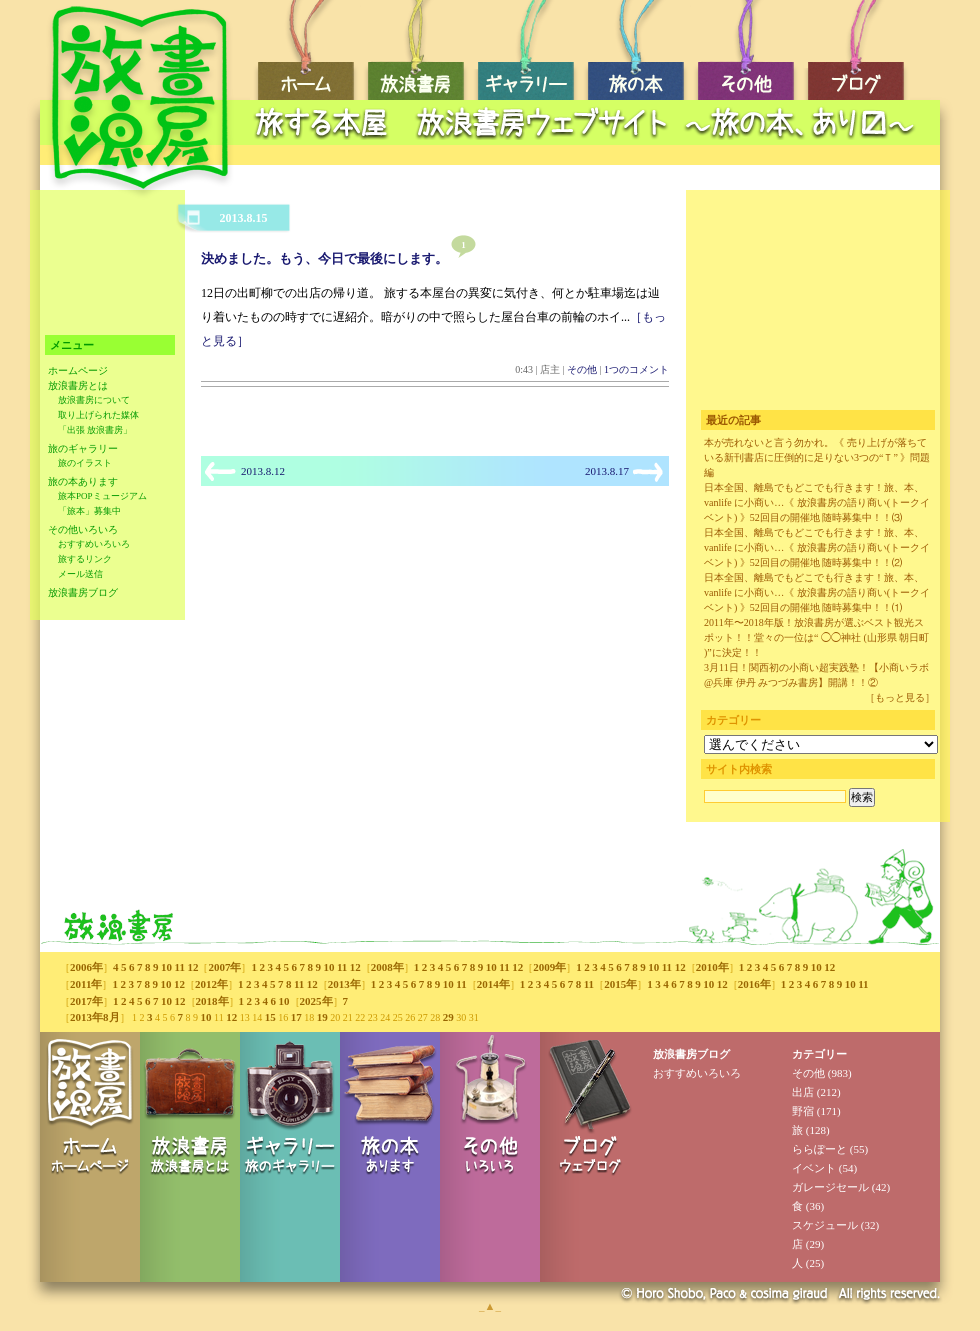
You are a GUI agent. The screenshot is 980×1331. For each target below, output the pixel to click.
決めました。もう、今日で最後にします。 (324, 258)
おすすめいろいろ (94, 544)
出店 (803, 1092)
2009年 (549, 967)
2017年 (86, 1001)
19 (322, 1017)
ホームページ (78, 370)
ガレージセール (830, 1187)
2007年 (224, 967)
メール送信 (80, 574)
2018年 (212, 1001)
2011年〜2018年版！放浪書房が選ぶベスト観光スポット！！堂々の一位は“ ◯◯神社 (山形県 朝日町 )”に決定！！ (816, 637)
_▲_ (490, 1306)
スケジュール (825, 1225)
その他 (582, 369)
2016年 (754, 984)
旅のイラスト (85, 463)
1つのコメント (636, 369)
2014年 (493, 984)
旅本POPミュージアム (102, 496)
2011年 (86, 984)
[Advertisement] (107, 267)
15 (270, 1017)
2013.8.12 (263, 471)
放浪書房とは (78, 385)
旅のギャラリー (83, 448)
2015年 (620, 984)
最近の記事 (733, 420)
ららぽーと (819, 1149)
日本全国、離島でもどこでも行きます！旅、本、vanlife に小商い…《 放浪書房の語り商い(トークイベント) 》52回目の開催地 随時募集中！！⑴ (817, 592)
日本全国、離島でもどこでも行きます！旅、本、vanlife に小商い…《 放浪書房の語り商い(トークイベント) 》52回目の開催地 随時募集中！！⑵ (817, 547)
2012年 (211, 984)
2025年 (316, 1001)
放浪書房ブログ (83, 592)
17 (296, 1017)
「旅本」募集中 (89, 511)
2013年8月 (95, 1017)
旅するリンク (85, 559)
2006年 (86, 967)
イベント (814, 1168)
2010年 (712, 967)
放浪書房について (94, 400)
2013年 (344, 984)
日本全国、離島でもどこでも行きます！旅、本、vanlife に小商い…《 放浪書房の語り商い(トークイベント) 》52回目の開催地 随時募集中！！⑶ (817, 502)
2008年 (387, 967)
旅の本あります (83, 481)
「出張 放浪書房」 (95, 430)
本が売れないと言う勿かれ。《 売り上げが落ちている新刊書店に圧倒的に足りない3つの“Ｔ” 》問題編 (817, 457)
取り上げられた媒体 (98, 415)
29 (448, 1017)
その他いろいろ (83, 529)
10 (166, 967)
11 (180, 967)
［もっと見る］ (900, 697)
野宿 (803, 1111)
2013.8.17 (607, 471)
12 (192, 967)
